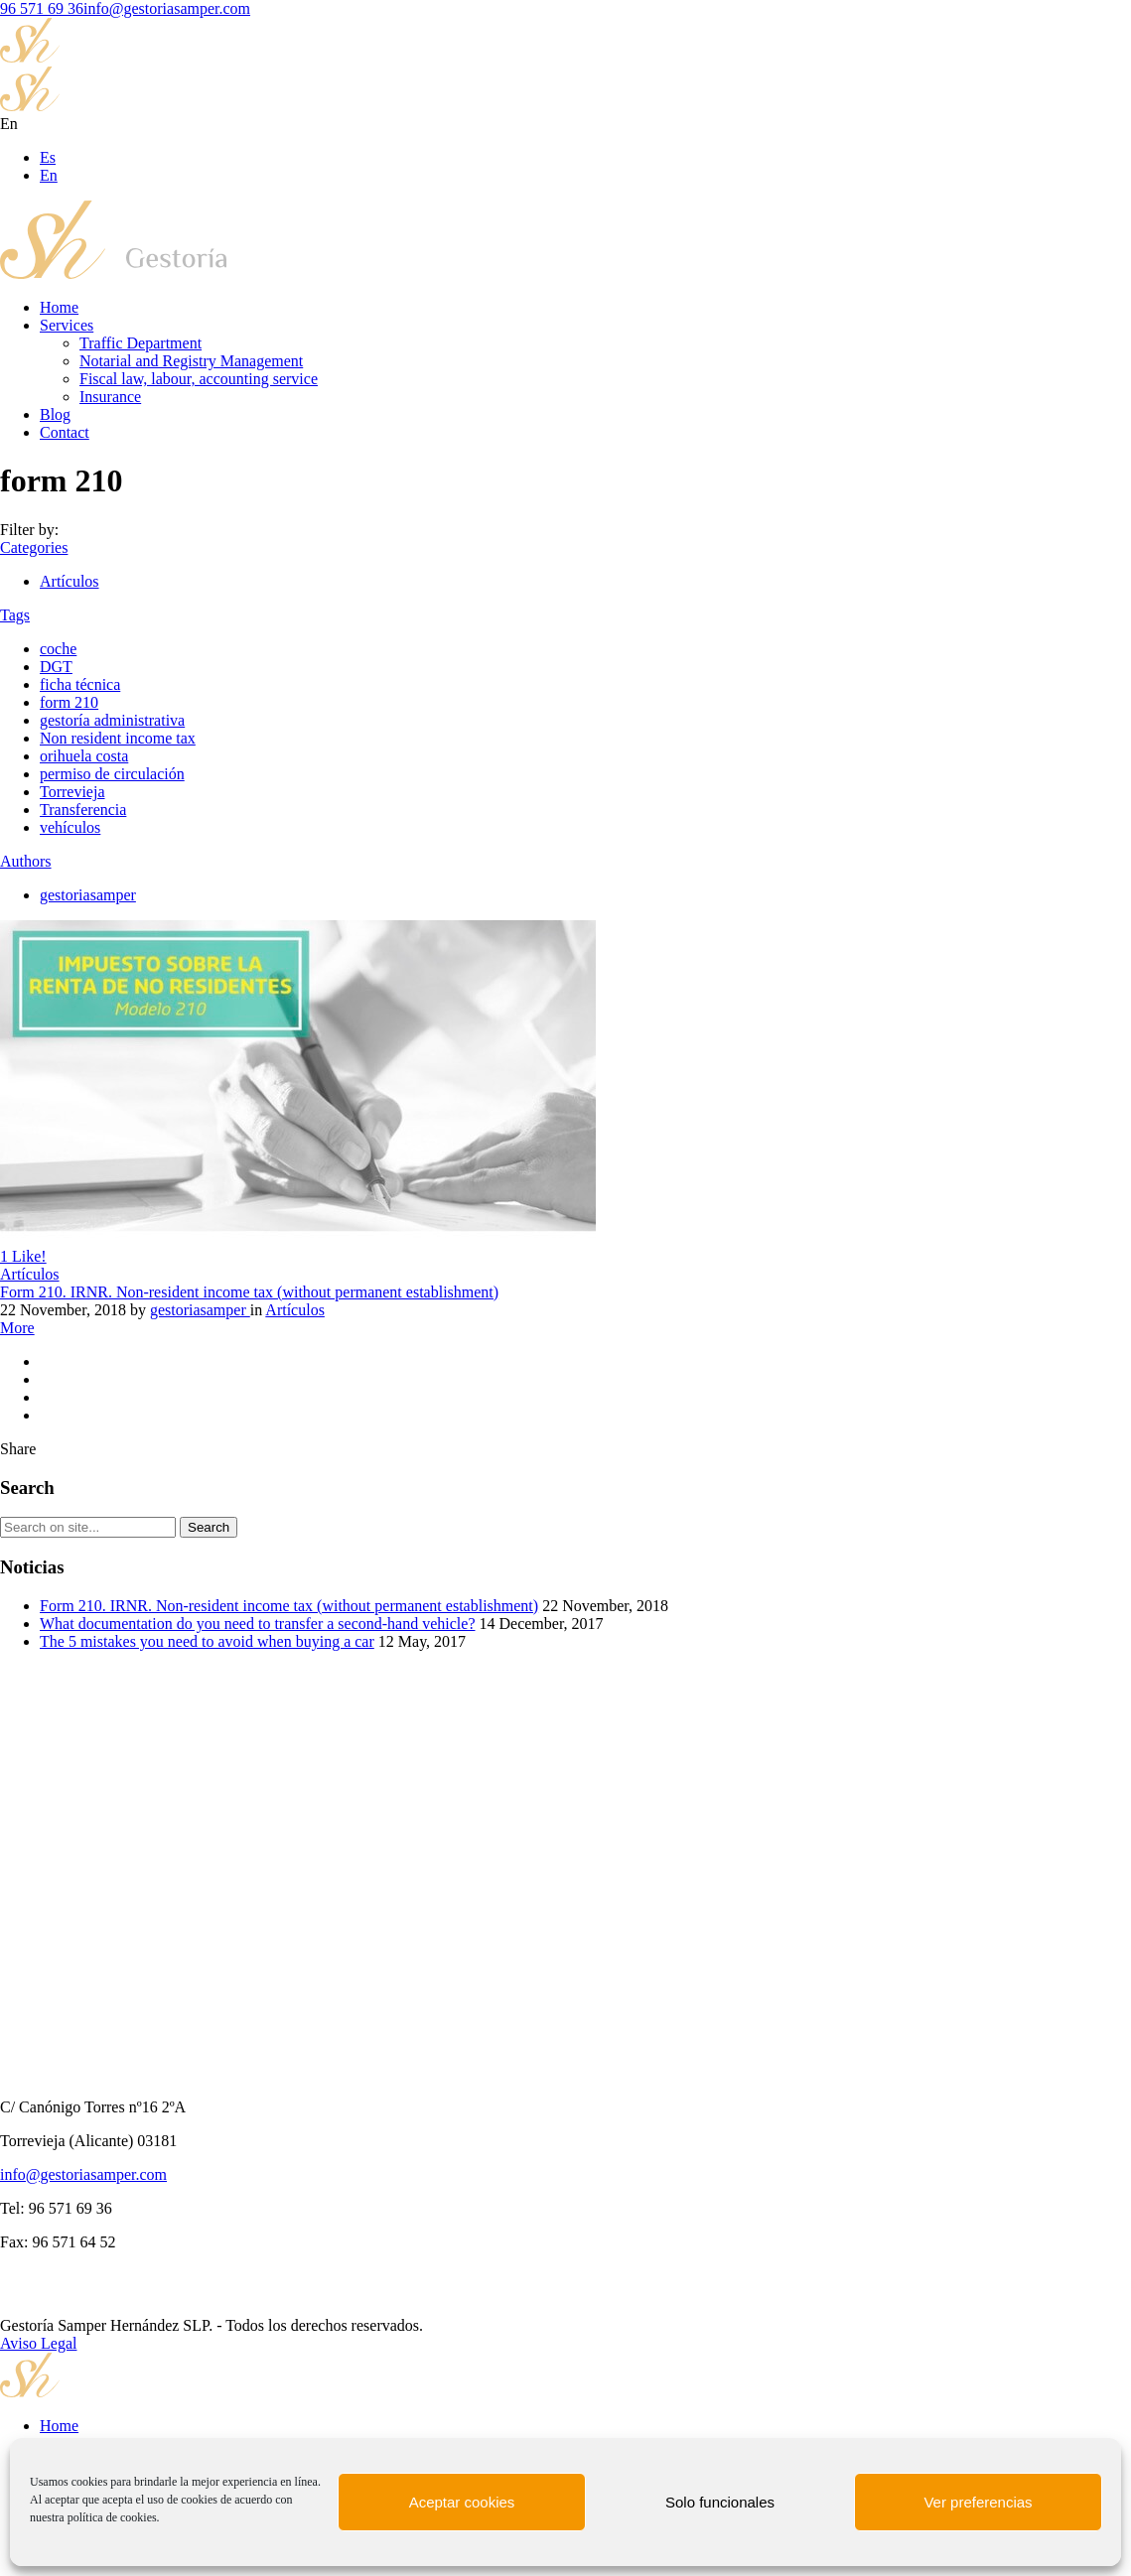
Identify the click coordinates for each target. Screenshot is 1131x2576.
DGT (56, 666)
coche (58, 648)
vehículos (70, 827)
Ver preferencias (977, 2502)
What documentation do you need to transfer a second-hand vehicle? (258, 1623)
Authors (26, 861)
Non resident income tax (118, 738)
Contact (64, 432)
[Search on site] (88, 1527)
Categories (34, 547)
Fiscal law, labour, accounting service (198, 378)
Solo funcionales (720, 2502)
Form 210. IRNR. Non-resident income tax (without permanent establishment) (249, 1292)
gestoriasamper (88, 894)
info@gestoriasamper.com (166, 8)
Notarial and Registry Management (191, 360)
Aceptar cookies (462, 2502)
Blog (55, 414)
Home (59, 307)
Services (66, 325)
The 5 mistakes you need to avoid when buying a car (207, 1641)
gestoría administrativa (112, 720)
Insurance (110, 396)
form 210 (69, 702)
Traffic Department (140, 343)
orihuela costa (84, 755)
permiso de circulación (112, 773)
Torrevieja (72, 791)
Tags (15, 615)
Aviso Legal (38, 2343)
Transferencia (83, 809)
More (17, 1327)
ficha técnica (80, 684)
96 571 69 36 (41, 8)
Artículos (69, 581)
